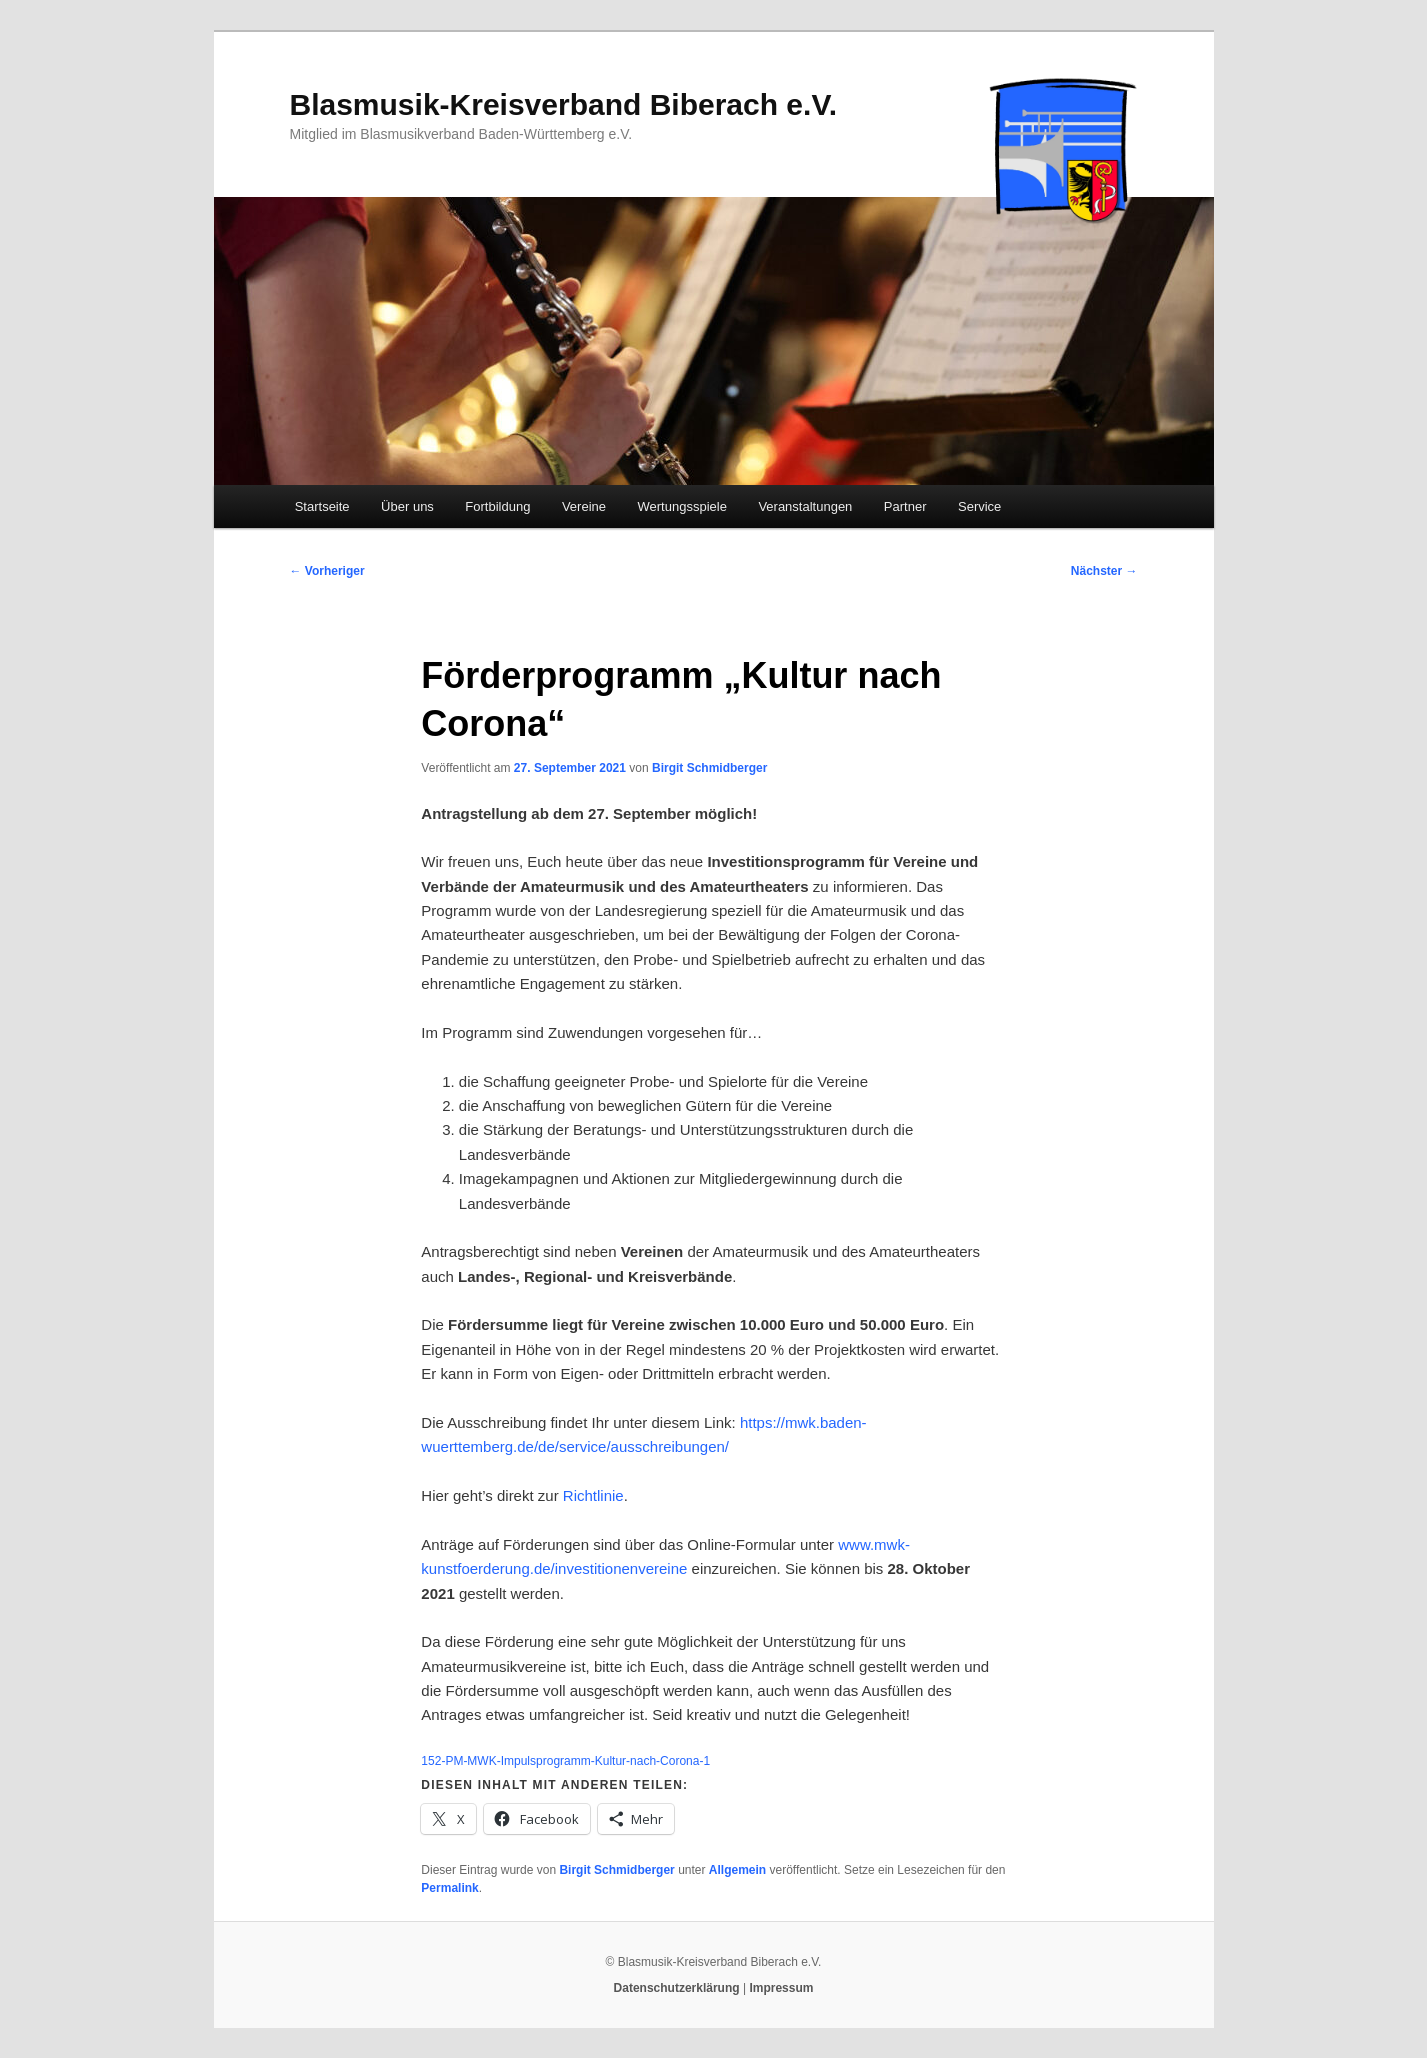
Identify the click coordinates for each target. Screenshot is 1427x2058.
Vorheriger (327, 571)
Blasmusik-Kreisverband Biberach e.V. (563, 104)
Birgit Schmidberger (709, 768)
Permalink (449, 1888)
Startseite (322, 506)
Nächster (1104, 571)
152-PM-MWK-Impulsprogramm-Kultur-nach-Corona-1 (565, 1761)
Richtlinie (593, 1495)
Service (979, 506)
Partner (905, 506)
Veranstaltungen (805, 506)
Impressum (781, 1988)
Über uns (407, 506)
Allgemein (737, 1870)
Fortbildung (497, 506)
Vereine (584, 506)
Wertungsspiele (682, 506)
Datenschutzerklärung (677, 1988)
